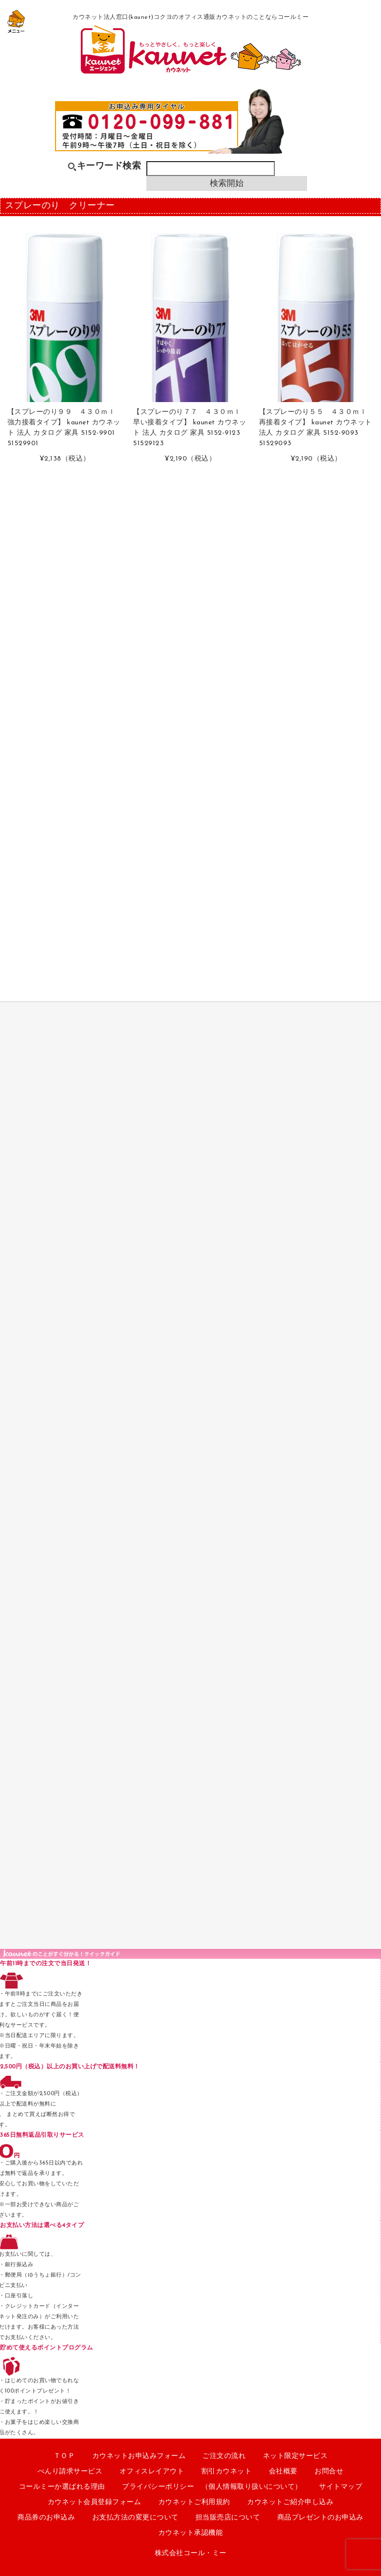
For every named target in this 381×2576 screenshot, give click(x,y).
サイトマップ (340, 2487)
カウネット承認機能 (190, 2533)
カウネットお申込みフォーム (139, 2456)
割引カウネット (226, 2471)
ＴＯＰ (64, 2456)
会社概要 (283, 2471)
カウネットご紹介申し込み (290, 2502)
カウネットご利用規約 (194, 2502)
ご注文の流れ (224, 2456)
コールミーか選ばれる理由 (62, 2487)
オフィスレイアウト (152, 2471)
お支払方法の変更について (135, 2517)
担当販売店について (227, 2517)
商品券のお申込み (46, 2517)
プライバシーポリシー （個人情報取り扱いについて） (212, 2487)
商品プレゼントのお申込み (320, 2517)
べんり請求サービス (70, 2471)
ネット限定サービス (295, 2456)
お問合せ (329, 2471)
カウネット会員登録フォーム (94, 2502)
